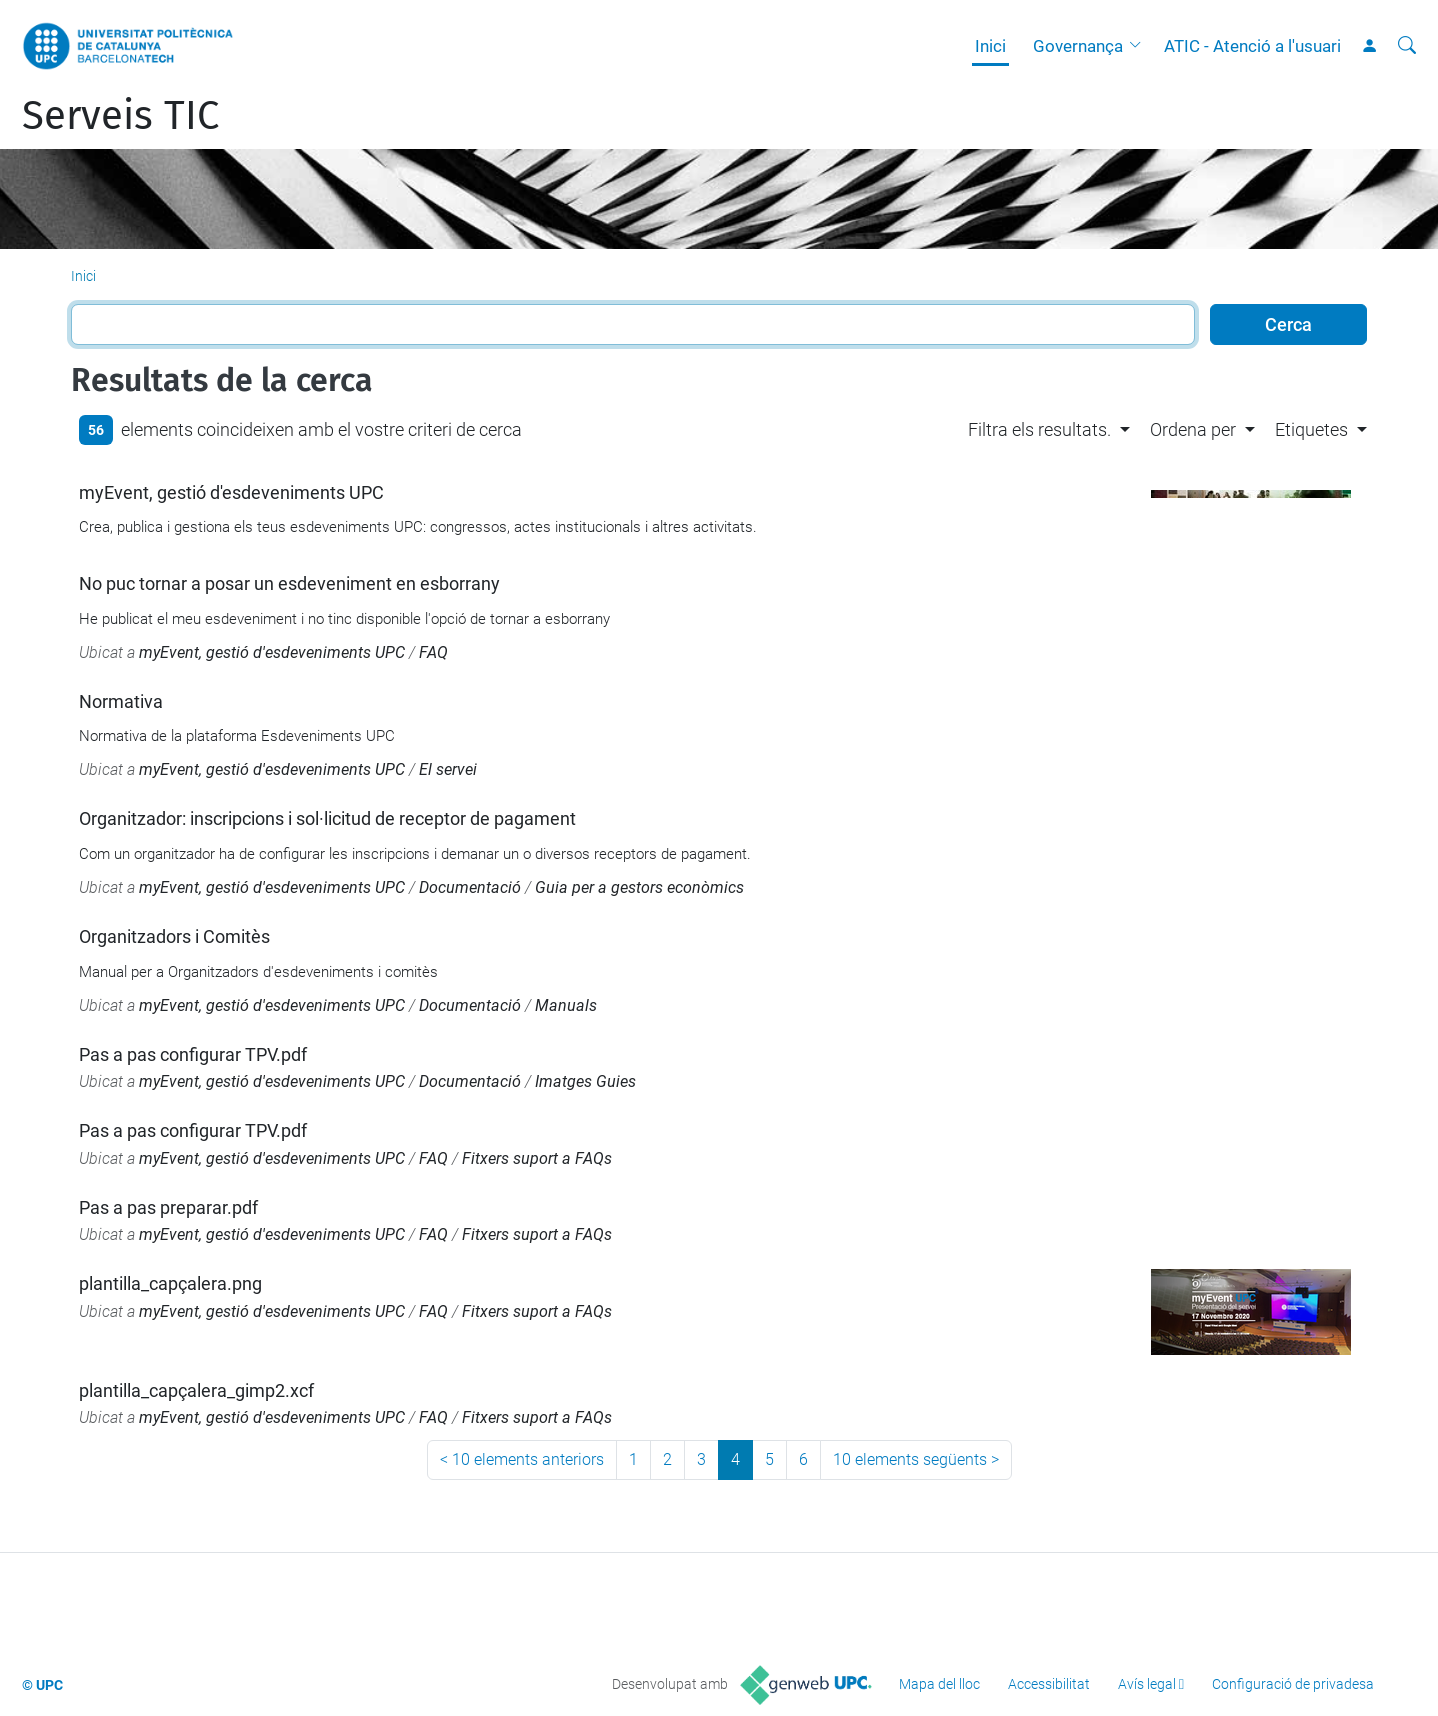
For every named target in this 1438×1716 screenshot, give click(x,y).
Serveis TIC (120, 116)
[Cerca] (1407, 46)
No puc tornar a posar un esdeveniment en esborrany (289, 583)
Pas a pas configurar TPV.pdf (193, 1054)
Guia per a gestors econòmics (639, 887)
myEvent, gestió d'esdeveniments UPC (231, 492)
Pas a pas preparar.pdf (168, 1207)
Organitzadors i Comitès (174, 936)
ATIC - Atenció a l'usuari (1252, 46)
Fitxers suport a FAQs (537, 1158)
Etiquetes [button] (1311, 429)
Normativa (121, 701)
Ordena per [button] (1193, 429)
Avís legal (1147, 1684)
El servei (448, 769)
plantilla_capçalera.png (170, 1283)
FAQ (433, 652)
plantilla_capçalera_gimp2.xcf (196, 1390)
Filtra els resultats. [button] (1039, 429)
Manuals (566, 1005)
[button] (1140, 46)
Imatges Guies (585, 1081)
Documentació (470, 887)
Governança (1078, 46)
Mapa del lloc (939, 1684)
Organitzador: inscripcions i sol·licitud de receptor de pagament (327, 818)
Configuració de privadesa (1293, 1684)
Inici (990, 46)
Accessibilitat (1049, 1684)
